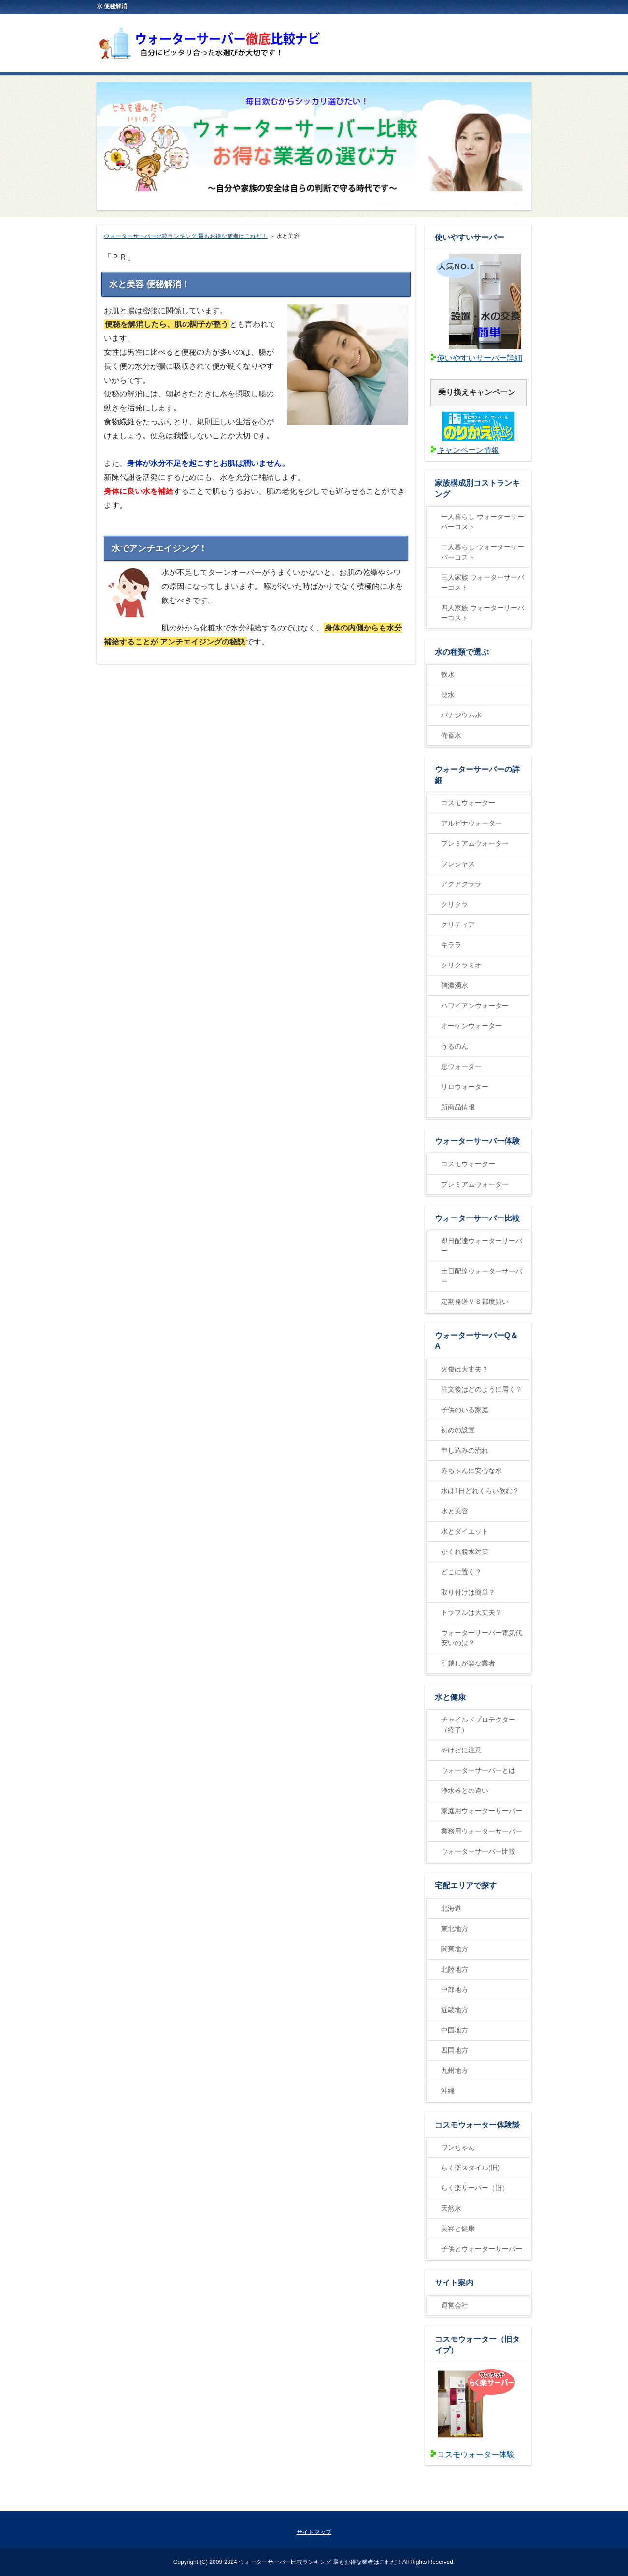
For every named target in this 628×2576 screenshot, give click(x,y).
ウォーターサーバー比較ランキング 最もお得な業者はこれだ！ (186, 236)
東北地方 (454, 1928)
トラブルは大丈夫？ (471, 1612)
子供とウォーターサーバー (481, 2249)
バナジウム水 (461, 715)
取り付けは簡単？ (468, 1592)
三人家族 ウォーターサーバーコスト (482, 582)
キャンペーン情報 (468, 450)
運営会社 (454, 2305)
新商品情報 (458, 1107)
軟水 (448, 674)
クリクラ (454, 904)
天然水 (451, 2208)
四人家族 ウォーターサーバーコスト (482, 613)
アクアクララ (461, 884)
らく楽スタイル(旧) (470, 2167)
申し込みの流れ (464, 1450)
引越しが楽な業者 (468, 1663)
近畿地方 (454, 2010)
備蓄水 (451, 735)
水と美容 (454, 1511)
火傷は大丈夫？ (464, 1369)
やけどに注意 (461, 1750)
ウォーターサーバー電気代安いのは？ (481, 1638)
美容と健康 (458, 2228)
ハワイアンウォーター (475, 1005)
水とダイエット (464, 1531)
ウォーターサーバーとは (478, 1770)
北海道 (451, 1908)
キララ (451, 945)
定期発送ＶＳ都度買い (475, 1301)
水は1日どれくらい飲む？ (480, 1491)
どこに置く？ (461, 1572)
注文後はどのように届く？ (481, 1389)
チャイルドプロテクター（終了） (478, 1725)
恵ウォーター (461, 1066)
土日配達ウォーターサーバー (481, 1276)
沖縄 (448, 2091)
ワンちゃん (458, 2147)
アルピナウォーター (471, 823)
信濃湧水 (454, 985)
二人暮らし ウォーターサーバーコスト (482, 552)
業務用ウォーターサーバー (481, 1831)
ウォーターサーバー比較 (478, 1851)
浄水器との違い (464, 1790)
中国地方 (454, 2030)
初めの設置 (458, 1430)
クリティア (458, 924)
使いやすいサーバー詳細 (479, 358)
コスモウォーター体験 (475, 2454)
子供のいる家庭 (464, 1410)
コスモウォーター (468, 803)
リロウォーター (464, 1087)
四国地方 (454, 2050)
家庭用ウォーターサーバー (481, 1811)
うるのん (454, 1046)
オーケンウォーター (471, 1026)
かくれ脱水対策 (464, 1551)
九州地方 (454, 2070)
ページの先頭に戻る (495, 2500)
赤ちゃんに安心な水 (471, 1470)
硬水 (448, 695)
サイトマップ (504, 5)
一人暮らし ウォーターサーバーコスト (482, 522)
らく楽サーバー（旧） (475, 2188)
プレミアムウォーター (475, 843)
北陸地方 (454, 1969)
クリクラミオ (461, 965)
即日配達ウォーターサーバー (481, 1246)
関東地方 (454, 1949)
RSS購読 (450, 5)
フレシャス (458, 864)
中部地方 (454, 1989)
